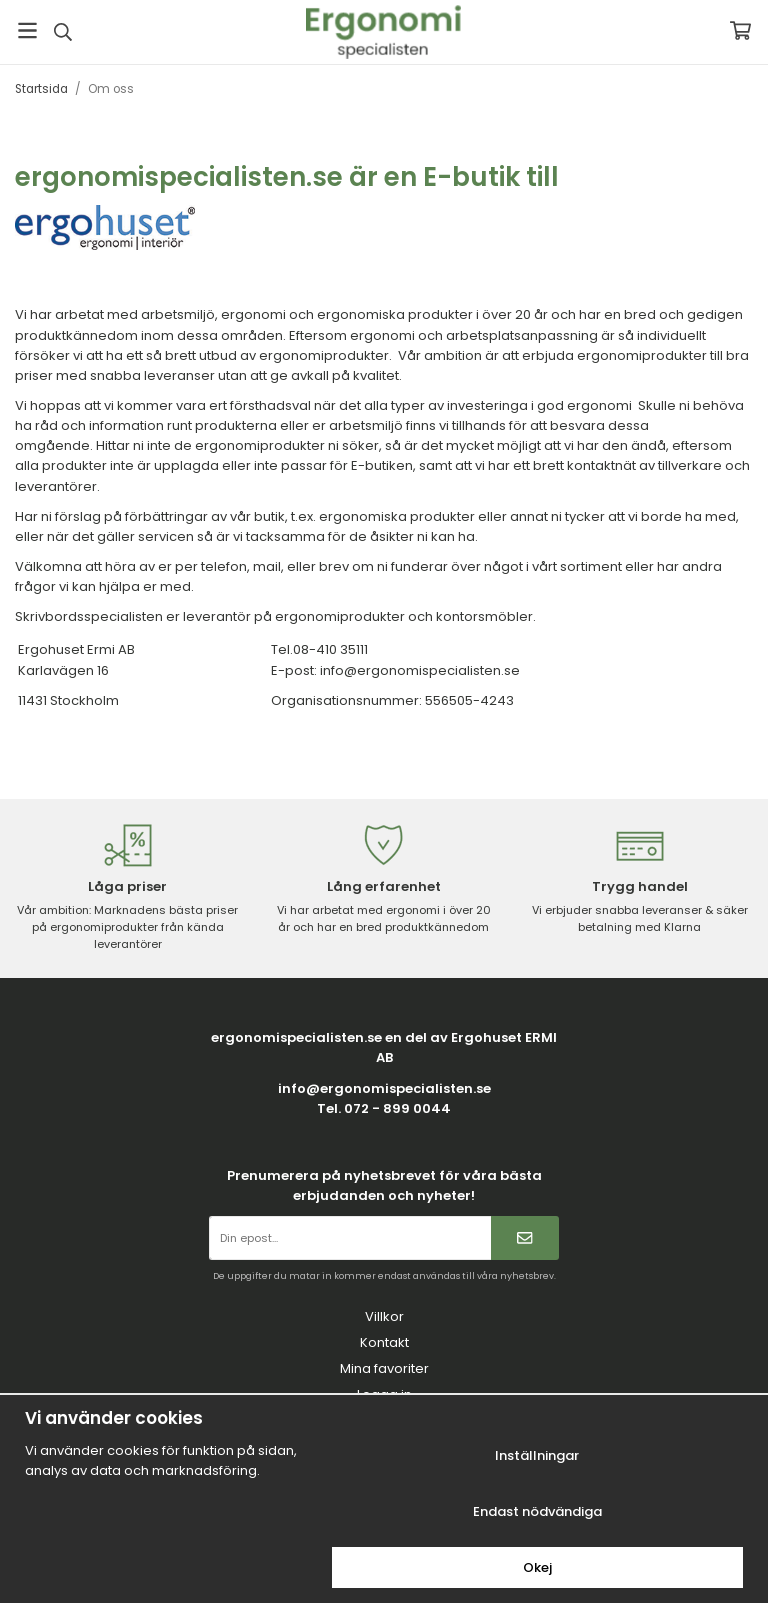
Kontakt (384, 1342)
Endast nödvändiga (537, 1511)
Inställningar (537, 1455)
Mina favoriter (384, 1368)
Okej (537, 1567)
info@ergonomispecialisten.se (384, 1088)
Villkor (384, 1316)
